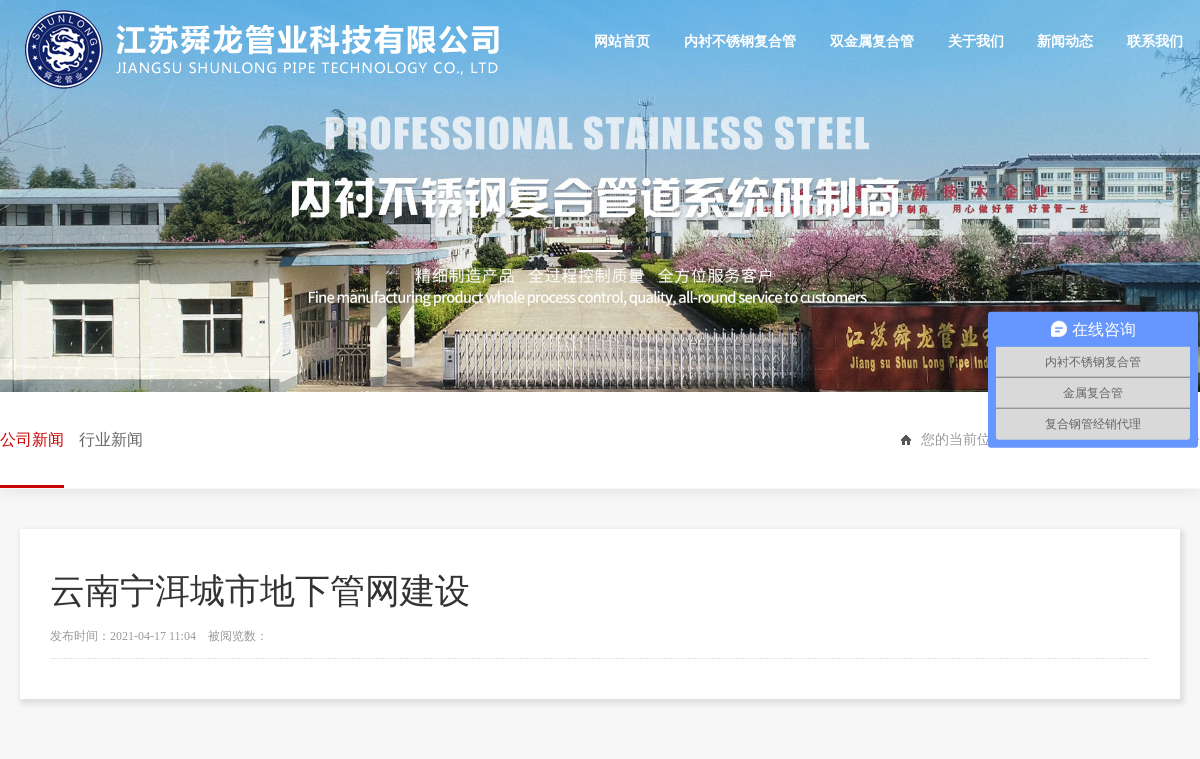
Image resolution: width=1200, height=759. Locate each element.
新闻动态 (1065, 41)
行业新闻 (111, 439)
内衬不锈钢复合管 (740, 41)
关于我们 (976, 41)
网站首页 (623, 41)
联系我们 (1155, 41)
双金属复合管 (872, 41)
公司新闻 (32, 459)
